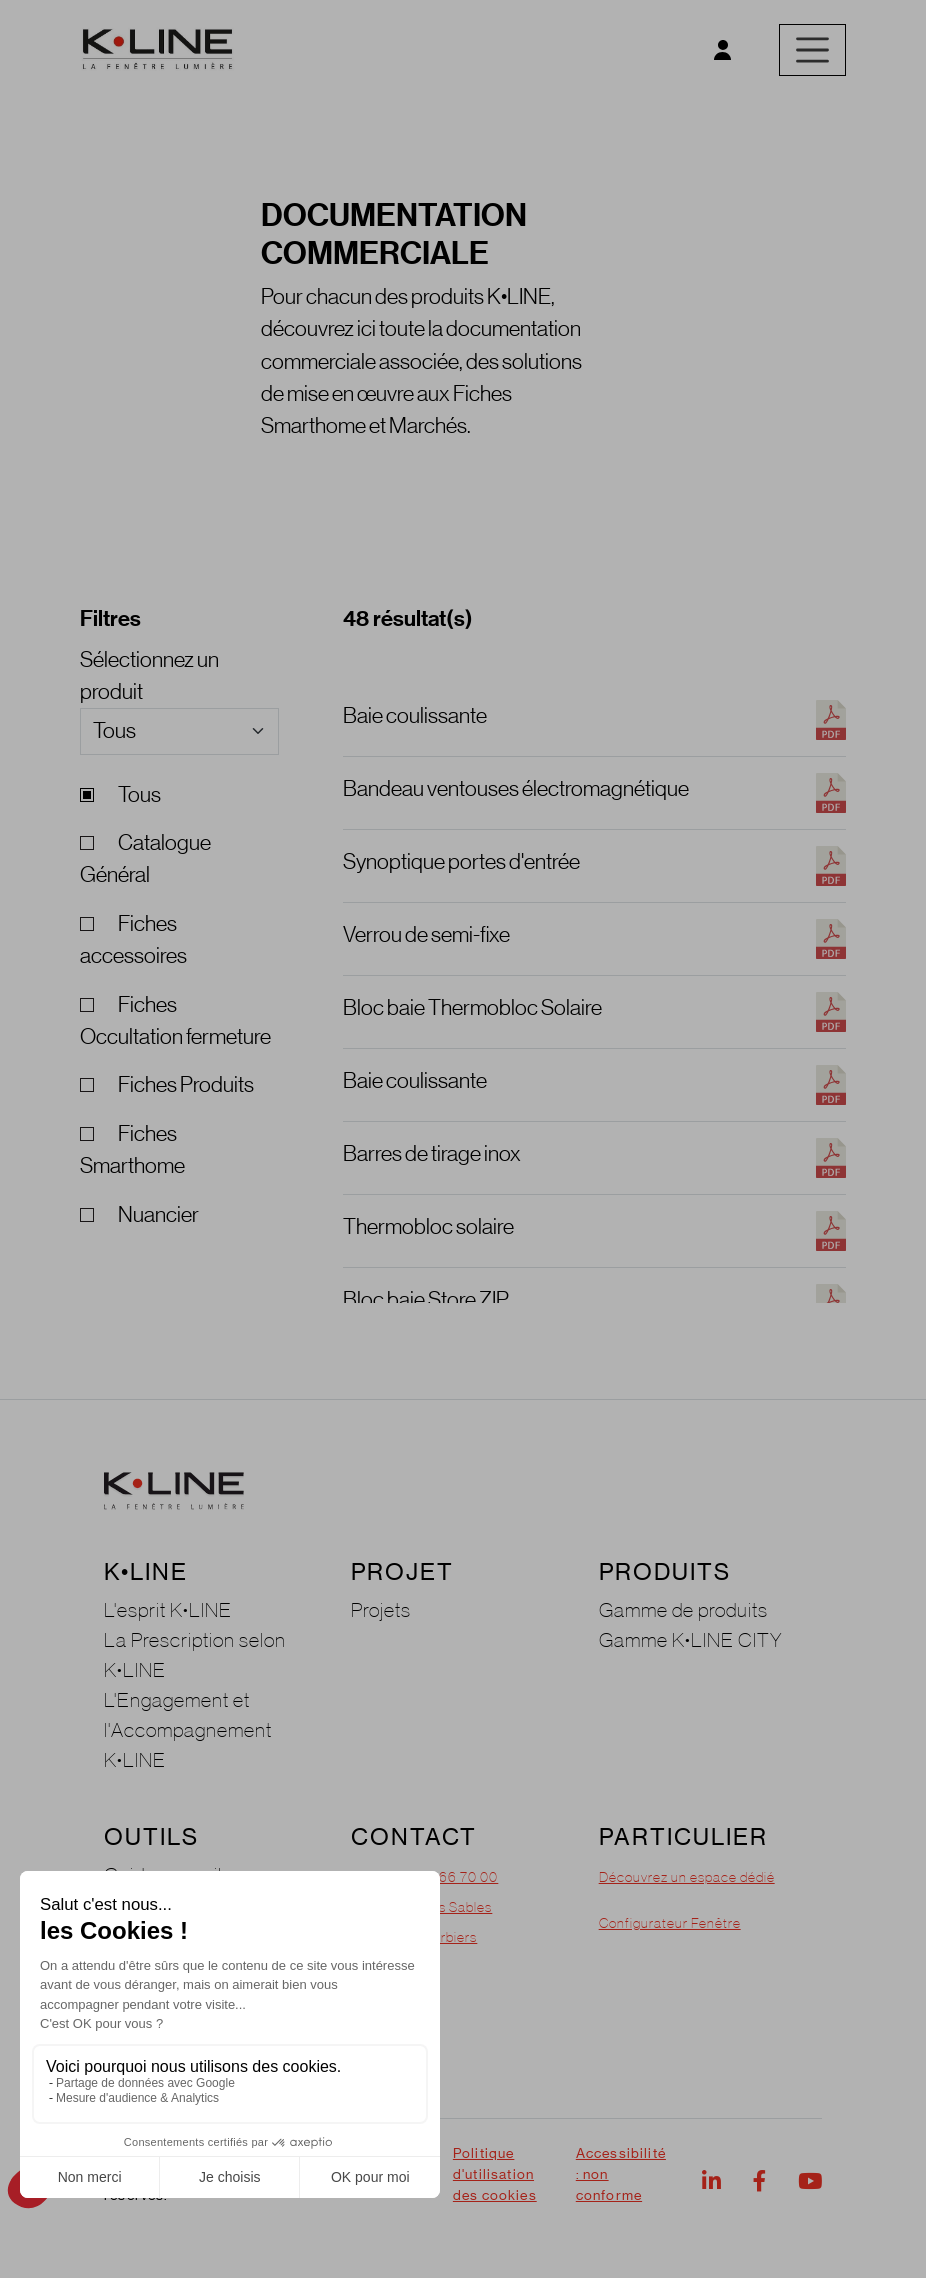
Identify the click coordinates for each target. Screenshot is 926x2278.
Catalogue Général (145, 858)
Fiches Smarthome (132, 1149)
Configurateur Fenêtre (670, 1923)
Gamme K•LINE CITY (691, 1640)
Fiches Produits (167, 1084)
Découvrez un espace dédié (687, 1877)
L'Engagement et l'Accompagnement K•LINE (188, 1730)
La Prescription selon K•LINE (195, 1655)
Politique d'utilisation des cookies (495, 2174)
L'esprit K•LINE (168, 1610)
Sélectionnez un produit (149, 675)
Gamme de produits (683, 1610)
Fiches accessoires (133, 939)
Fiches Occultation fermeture (175, 1020)
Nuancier (139, 1214)
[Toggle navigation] (812, 49)
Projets (381, 1610)
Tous (120, 795)
